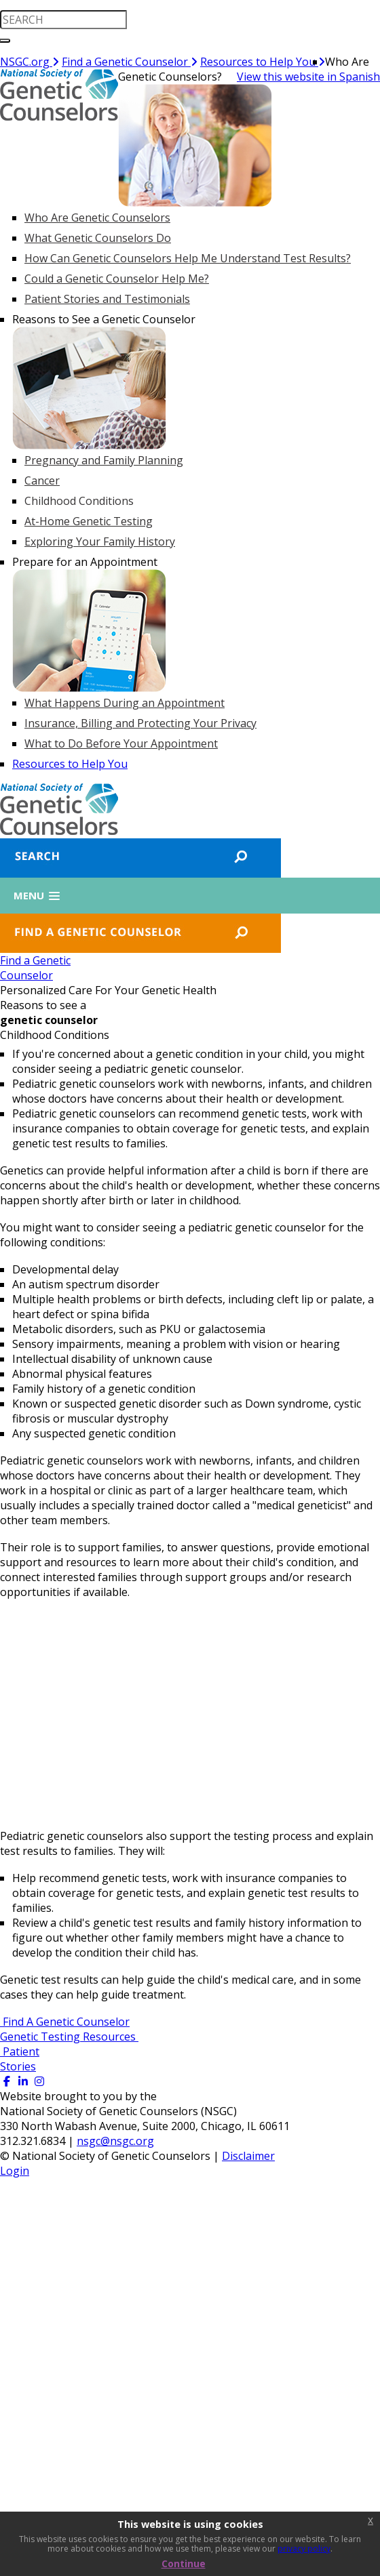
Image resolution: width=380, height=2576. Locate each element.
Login (14, 2170)
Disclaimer (248, 2155)
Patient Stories (19, 2059)
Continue (184, 2563)
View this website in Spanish (308, 76)
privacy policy (304, 2548)
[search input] (63, 19)
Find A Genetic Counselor (65, 2021)
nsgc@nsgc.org (115, 2140)
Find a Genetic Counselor (129, 61)
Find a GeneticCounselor (35, 968)
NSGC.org (29, 61)
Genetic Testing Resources (69, 2036)
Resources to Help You (262, 61)
